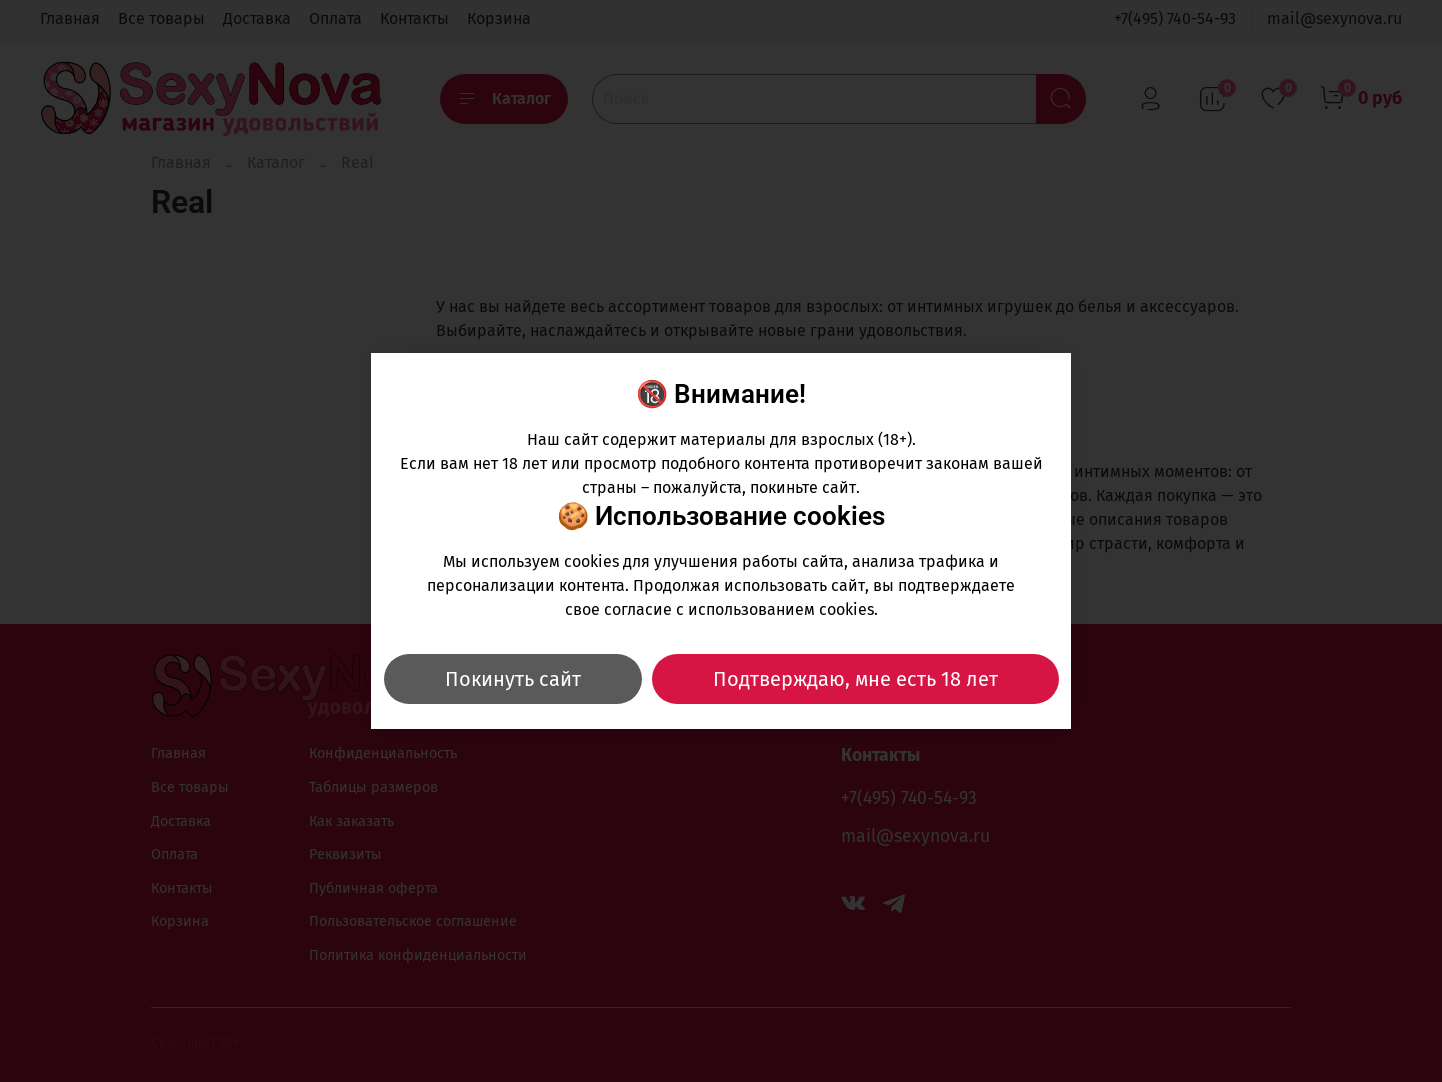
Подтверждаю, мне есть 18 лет (855, 679)
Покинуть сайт (513, 679)
